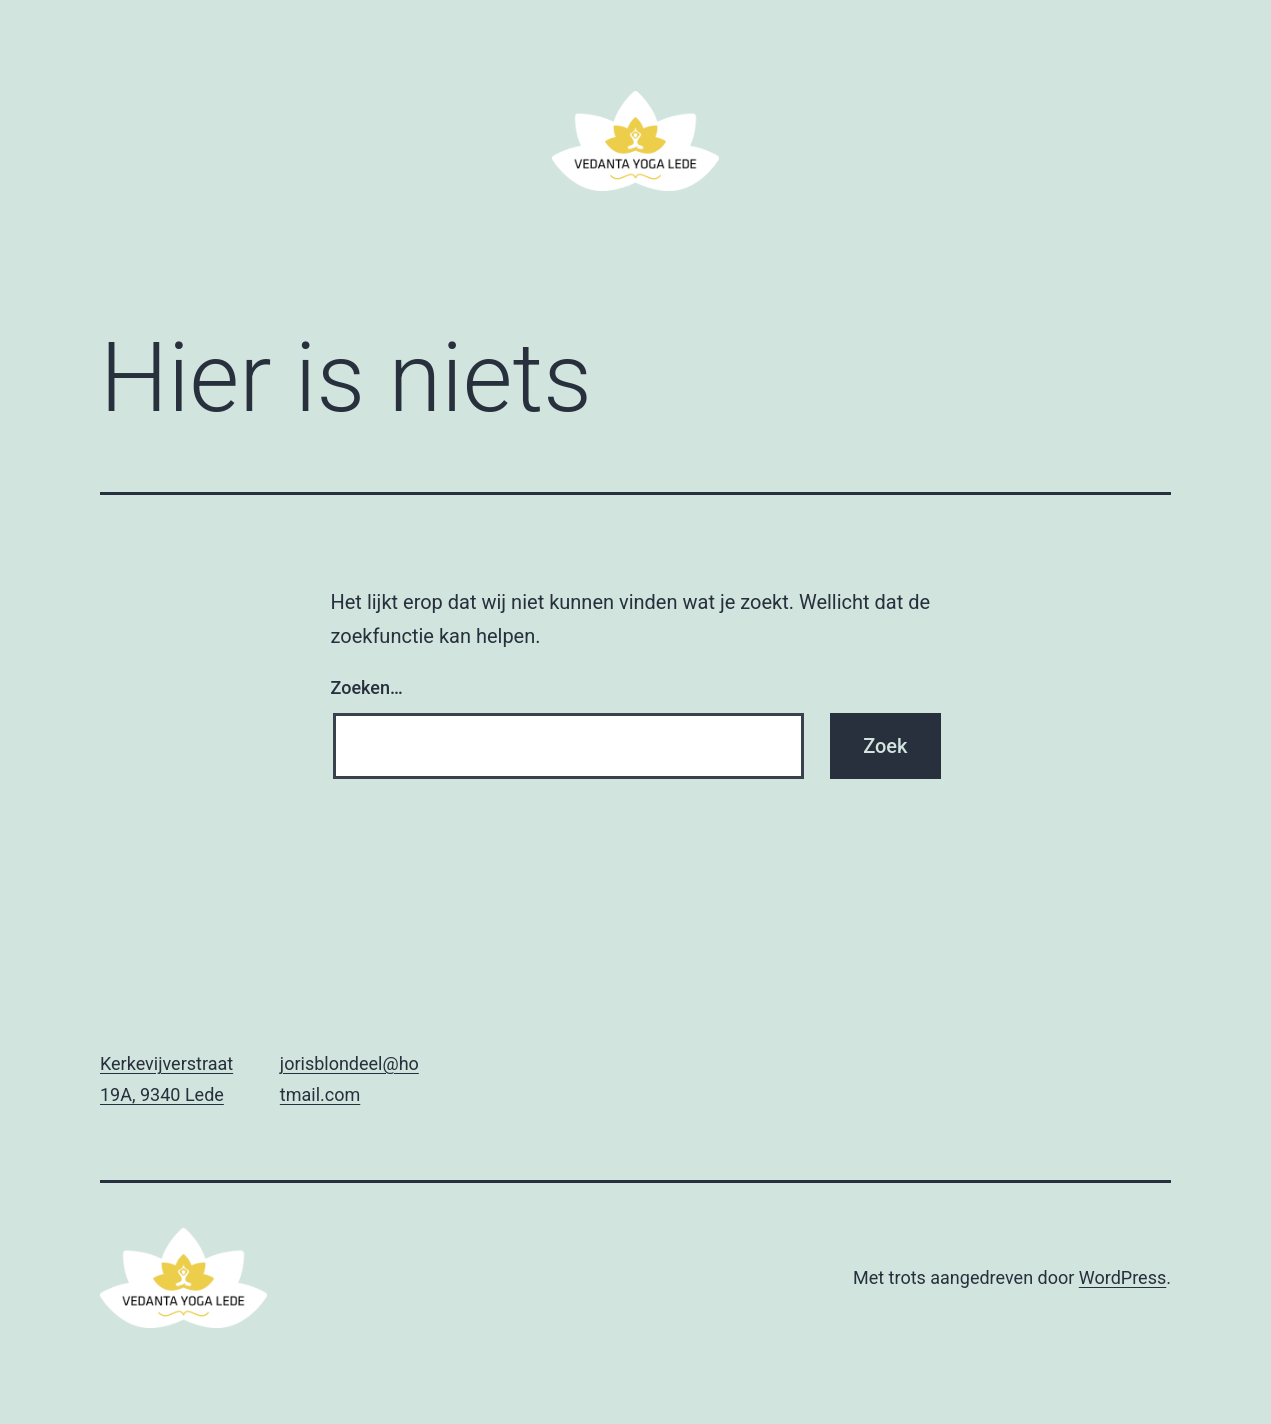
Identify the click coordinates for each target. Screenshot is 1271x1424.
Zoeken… (367, 687)
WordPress (1122, 1277)
